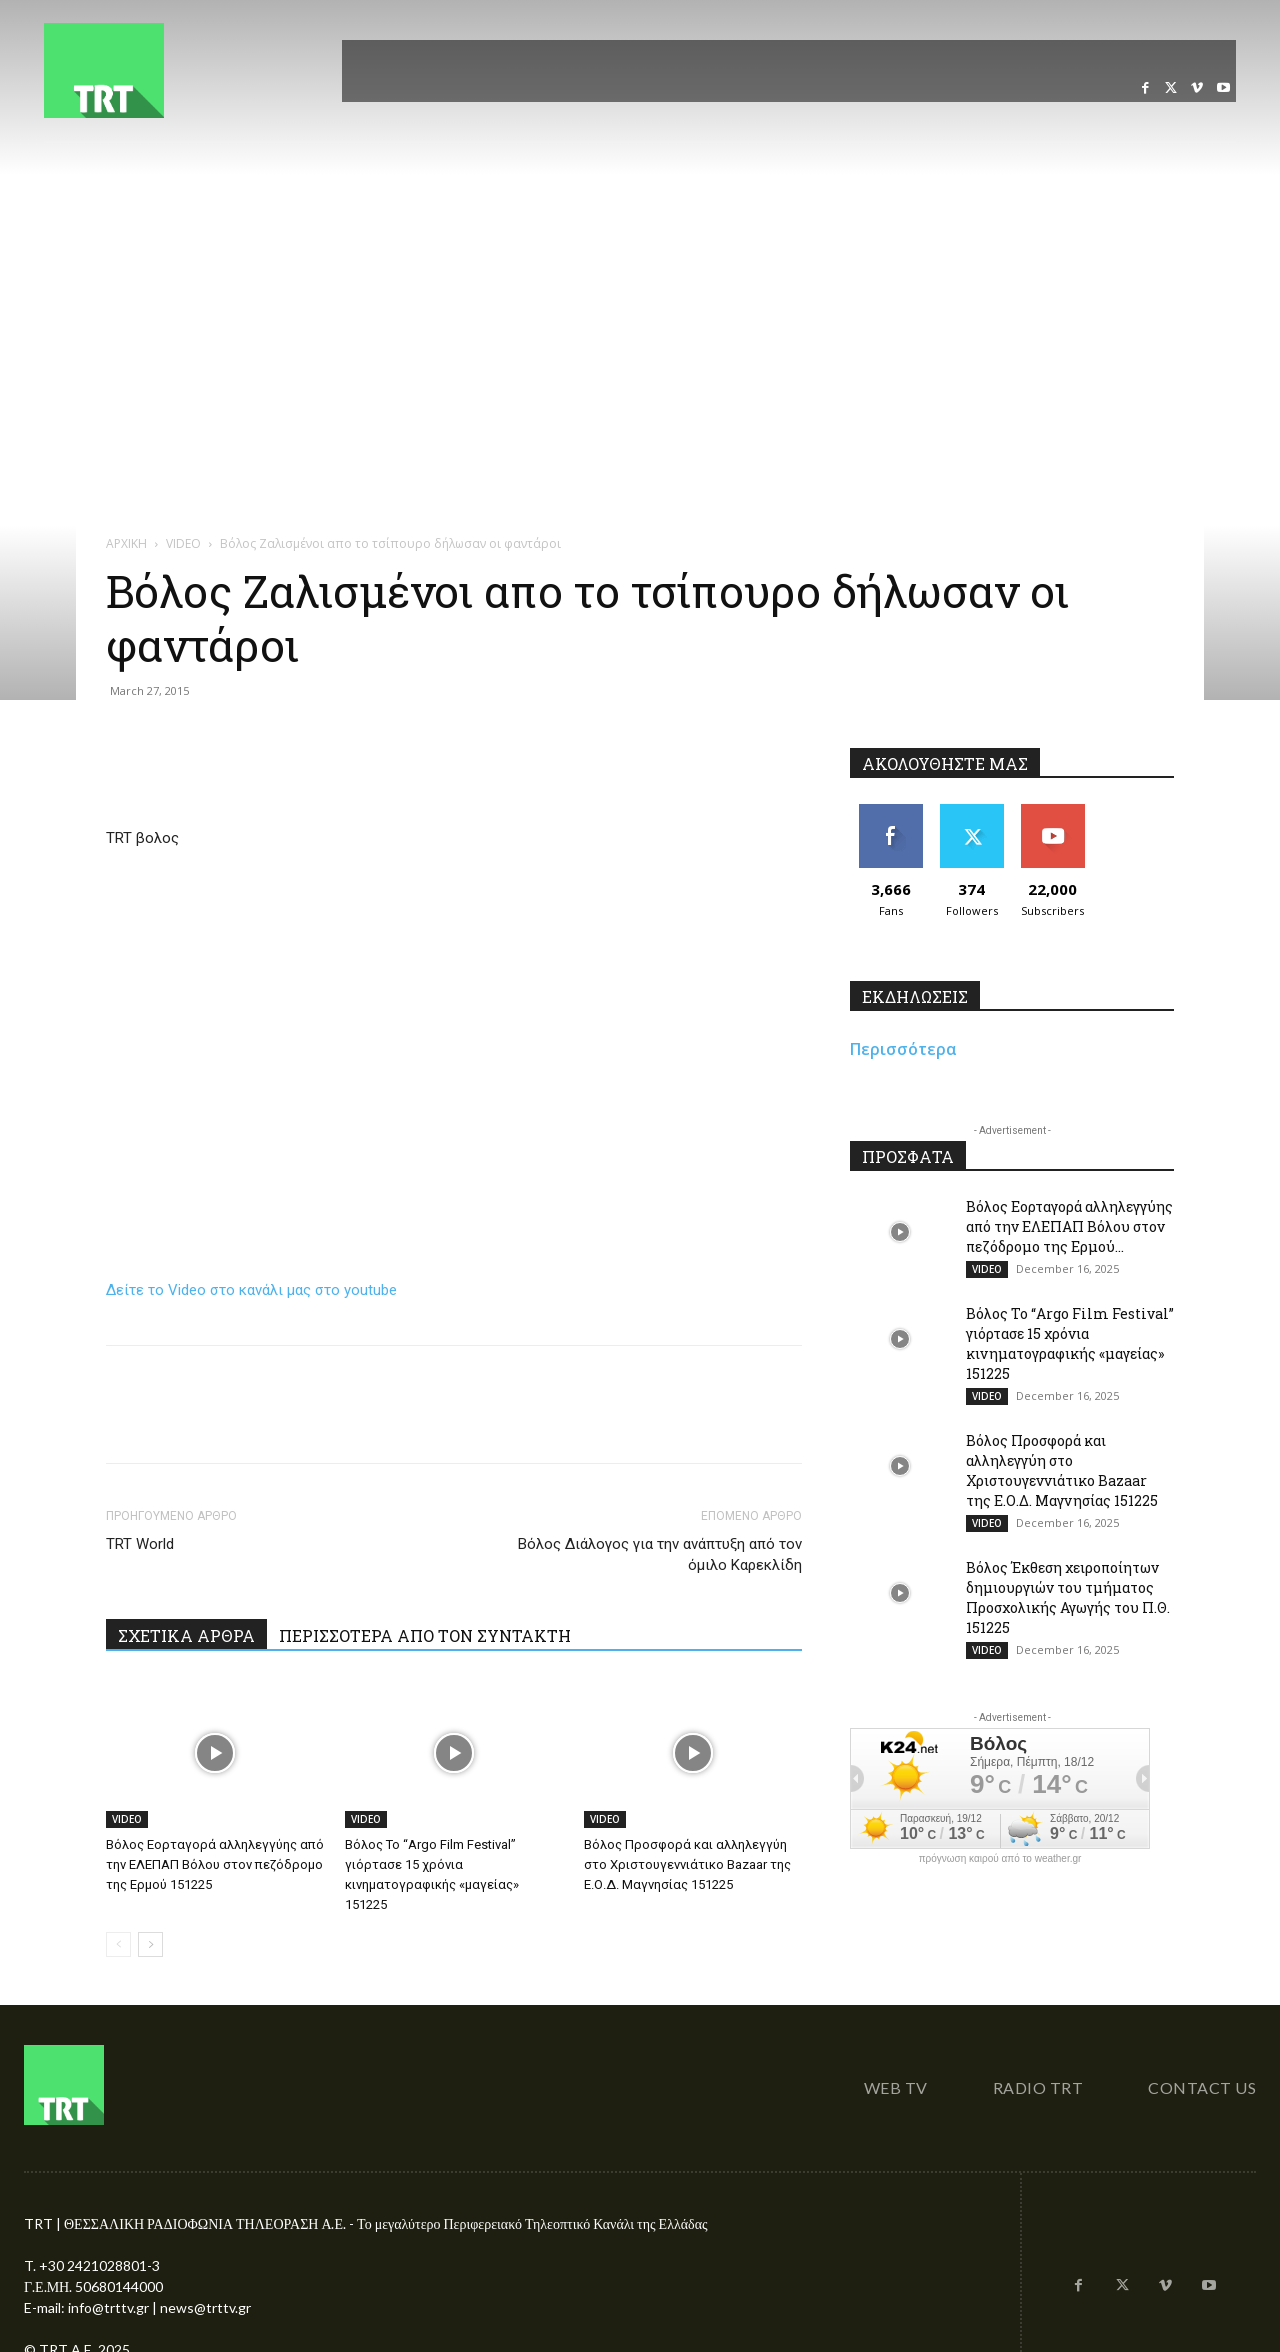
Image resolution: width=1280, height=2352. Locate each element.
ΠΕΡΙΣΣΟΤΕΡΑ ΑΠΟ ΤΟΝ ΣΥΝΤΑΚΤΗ (425, 1635)
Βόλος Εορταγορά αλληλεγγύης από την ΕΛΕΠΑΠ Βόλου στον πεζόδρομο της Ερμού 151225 (215, 1864)
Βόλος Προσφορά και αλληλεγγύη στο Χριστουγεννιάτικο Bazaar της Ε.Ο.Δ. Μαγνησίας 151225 (687, 1864)
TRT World (140, 1544)
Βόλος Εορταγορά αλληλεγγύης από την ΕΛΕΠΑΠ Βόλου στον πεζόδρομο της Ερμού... (1069, 1226)
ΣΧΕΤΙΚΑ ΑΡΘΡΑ (186, 1635)
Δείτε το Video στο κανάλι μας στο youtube (251, 1290)
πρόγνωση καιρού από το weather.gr (1000, 1859)
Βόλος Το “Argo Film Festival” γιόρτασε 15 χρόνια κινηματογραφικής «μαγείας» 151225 (1070, 1343)
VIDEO (183, 543)
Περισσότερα (903, 1049)
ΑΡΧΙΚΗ (126, 543)
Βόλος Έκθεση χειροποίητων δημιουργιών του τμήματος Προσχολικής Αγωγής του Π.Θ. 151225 (1068, 1597)
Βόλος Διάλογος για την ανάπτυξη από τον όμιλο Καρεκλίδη (660, 1554)
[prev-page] (118, 1944)
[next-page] (150, 1944)
